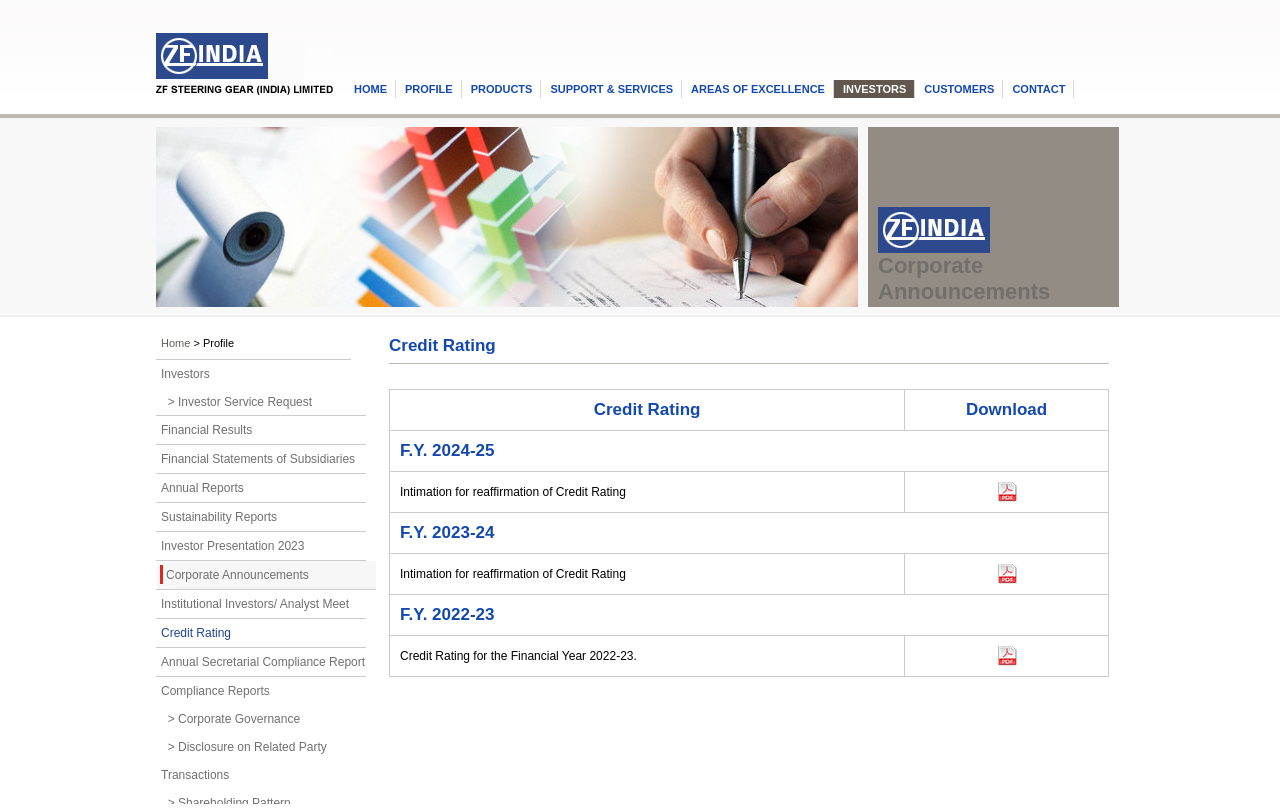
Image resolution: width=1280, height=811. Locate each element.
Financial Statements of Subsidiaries (258, 459)
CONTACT (1038, 89)
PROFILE (429, 89)
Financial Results (206, 430)
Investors (185, 374)
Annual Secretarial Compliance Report (263, 662)
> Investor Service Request (236, 402)
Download (941, 489)
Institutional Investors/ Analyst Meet (255, 604)
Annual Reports (202, 488)
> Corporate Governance (230, 719)
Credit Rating (196, 633)
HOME (370, 89)
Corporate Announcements (237, 575)
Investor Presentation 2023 (232, 546)
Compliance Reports (215, 691)
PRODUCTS (502, 89)
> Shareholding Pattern (226, 803)
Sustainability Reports (219, 517)
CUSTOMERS (959, 89)
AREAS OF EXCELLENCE (758, 89)
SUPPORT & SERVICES (611, 89)
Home (175, 343)
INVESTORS (874, 89)
